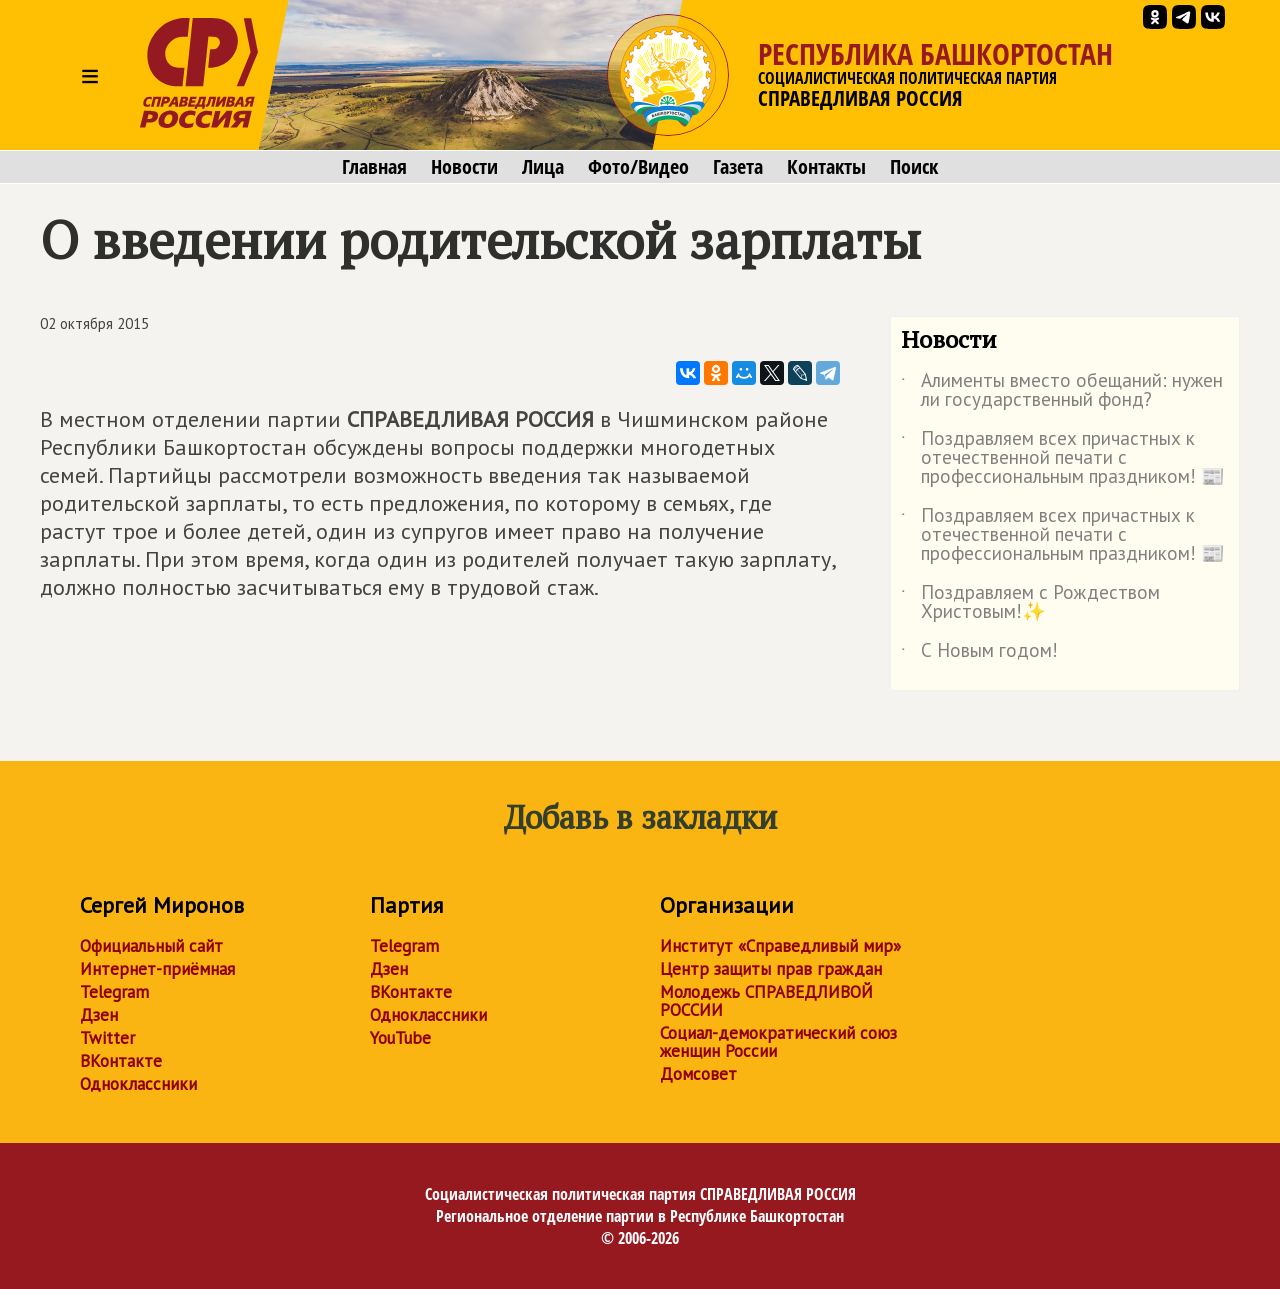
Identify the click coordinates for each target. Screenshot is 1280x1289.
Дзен (99, 1015)
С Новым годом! (979, 654)
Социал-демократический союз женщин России (778, 1042)
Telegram (114, 992)
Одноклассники (138, 1084)
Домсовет (698, 1074)
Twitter (107, 1038)
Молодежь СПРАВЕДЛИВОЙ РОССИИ (766, 1001)
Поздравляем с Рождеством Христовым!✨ (1030, 603)
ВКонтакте (121, 1061)
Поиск (914, 167)
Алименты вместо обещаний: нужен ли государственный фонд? (1062, 391)
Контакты (826, 167)
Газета (738, 167)
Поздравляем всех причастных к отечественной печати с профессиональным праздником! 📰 (1063, 458)
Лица (543, 167)
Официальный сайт (151, 946)
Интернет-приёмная (157, 969)
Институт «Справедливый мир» (780, 946)
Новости (464, 167)
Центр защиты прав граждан (771, 969)
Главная (374, 167)
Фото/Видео (638, 167)
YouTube (400, 1038)
